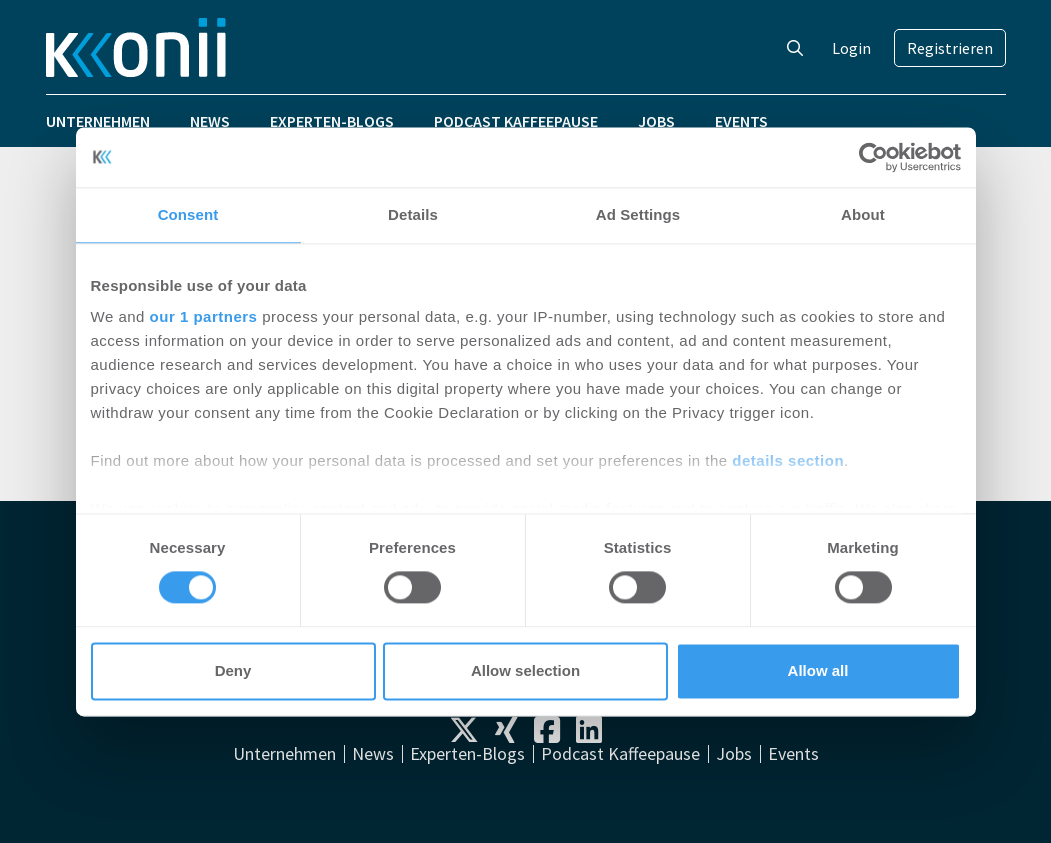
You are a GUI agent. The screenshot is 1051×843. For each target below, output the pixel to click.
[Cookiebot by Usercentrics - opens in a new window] (873, 157)
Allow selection (525, 670)
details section (788, 460)
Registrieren (950, 48)
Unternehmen (98, 121)
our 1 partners (204, 316)
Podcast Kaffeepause (516, 121)
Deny (233, 670)
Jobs (656, 121)
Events (741, 121)
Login (851, 48)
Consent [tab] (188, 214)
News (210, 121)
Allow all (818, 670)
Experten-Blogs (332, 121)
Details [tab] (413, 214)
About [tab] (863, 214)
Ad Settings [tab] (638, 214)
